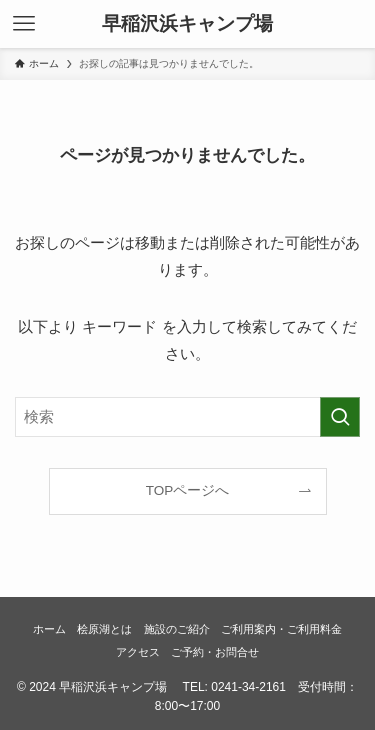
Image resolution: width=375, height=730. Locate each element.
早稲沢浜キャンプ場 (187, 24)
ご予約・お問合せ (215, 652)
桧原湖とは (104, 629)
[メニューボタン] (24, 24)
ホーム (49, 629)
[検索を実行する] (340, 417)
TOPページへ (188, 490)
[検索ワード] (187, 417)
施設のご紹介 (177, 629)
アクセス (138, 652)
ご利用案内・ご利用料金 (281, 629)
